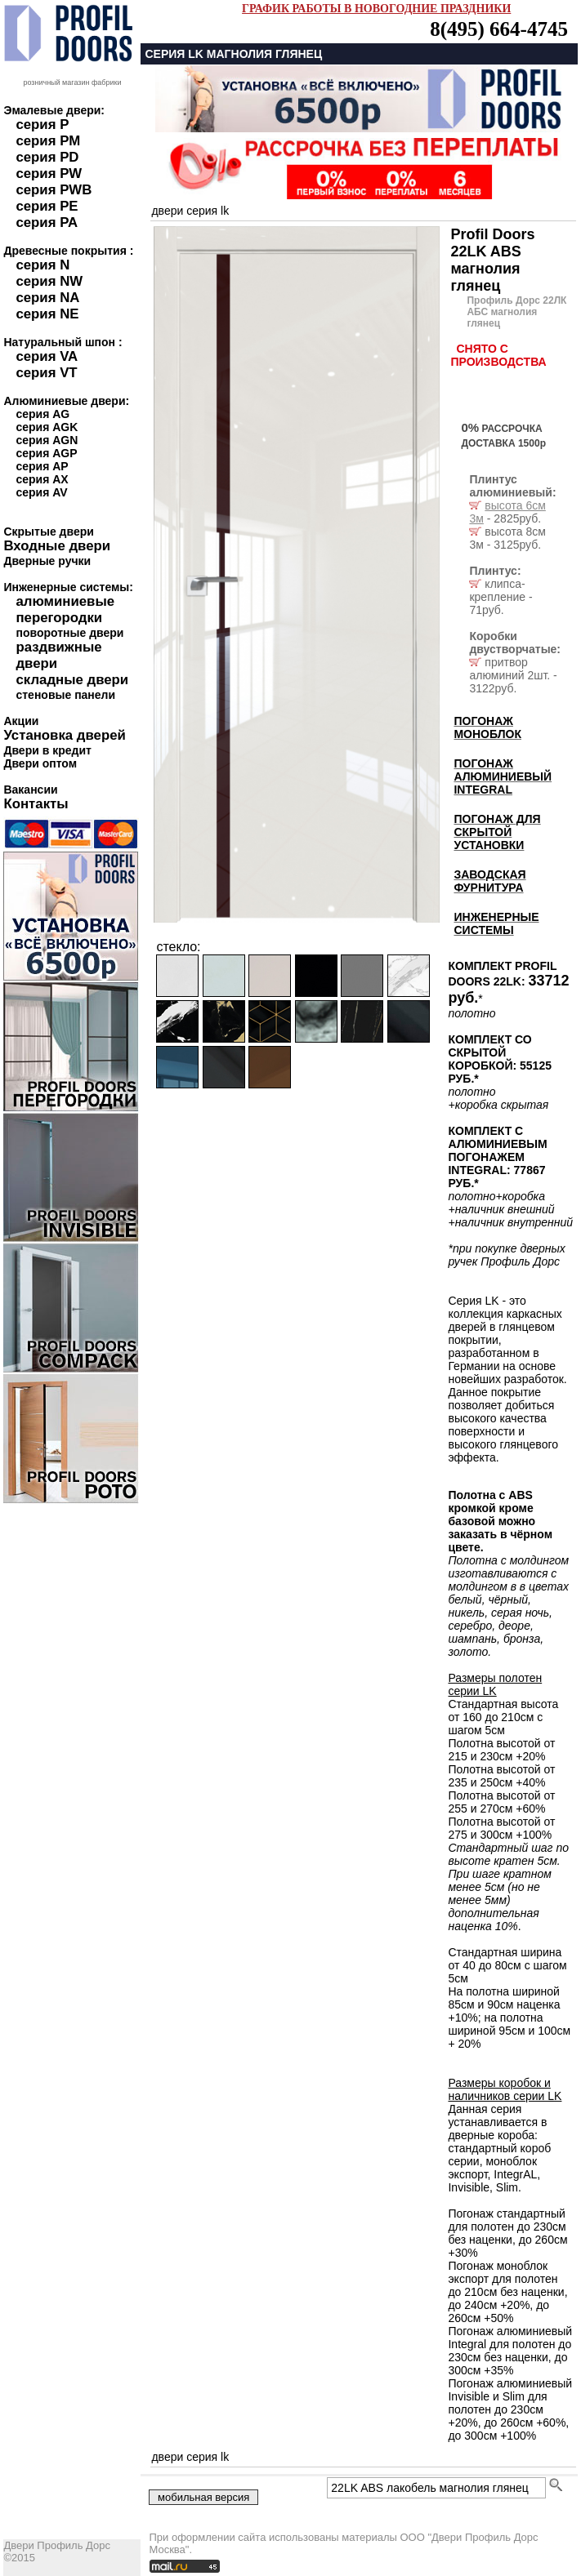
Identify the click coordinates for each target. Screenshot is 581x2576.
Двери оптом (40, 763)
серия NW (49, 281)
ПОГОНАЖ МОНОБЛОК (487, 727)
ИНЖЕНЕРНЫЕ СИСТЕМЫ (496, 923)
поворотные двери (69, 632)
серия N (42, 265)
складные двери (72, 679)
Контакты (35, 804)
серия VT (46, 372)
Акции (20, 720)
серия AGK (47, 427)
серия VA (47, 356)
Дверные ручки (47, 560)
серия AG (42, 413)
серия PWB (54, 190)
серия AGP (46, 453)
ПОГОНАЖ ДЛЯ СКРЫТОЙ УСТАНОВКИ (497, 832)
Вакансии (30, 789)
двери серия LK (190, 210)
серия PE (47, 206)
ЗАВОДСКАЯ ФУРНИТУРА (489, 881)
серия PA (47, 222)
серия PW (49, 173)
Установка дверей (64, 735)
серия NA (47, 297)
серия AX (42, 479)
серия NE (47, 314)
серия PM (48, 141)
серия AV (41, 492)
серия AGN (47, 440)
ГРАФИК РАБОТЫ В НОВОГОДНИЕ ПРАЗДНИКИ (376, 8)
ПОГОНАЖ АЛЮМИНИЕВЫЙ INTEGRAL (503, 776)
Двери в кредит (47, 750)
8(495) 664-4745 (499, 29)
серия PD (47, 157)
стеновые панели (65, 694)
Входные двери (56, 546)
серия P (42, 124)
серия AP (42, 466)
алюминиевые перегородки (65, 609)
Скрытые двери (48, 531)
